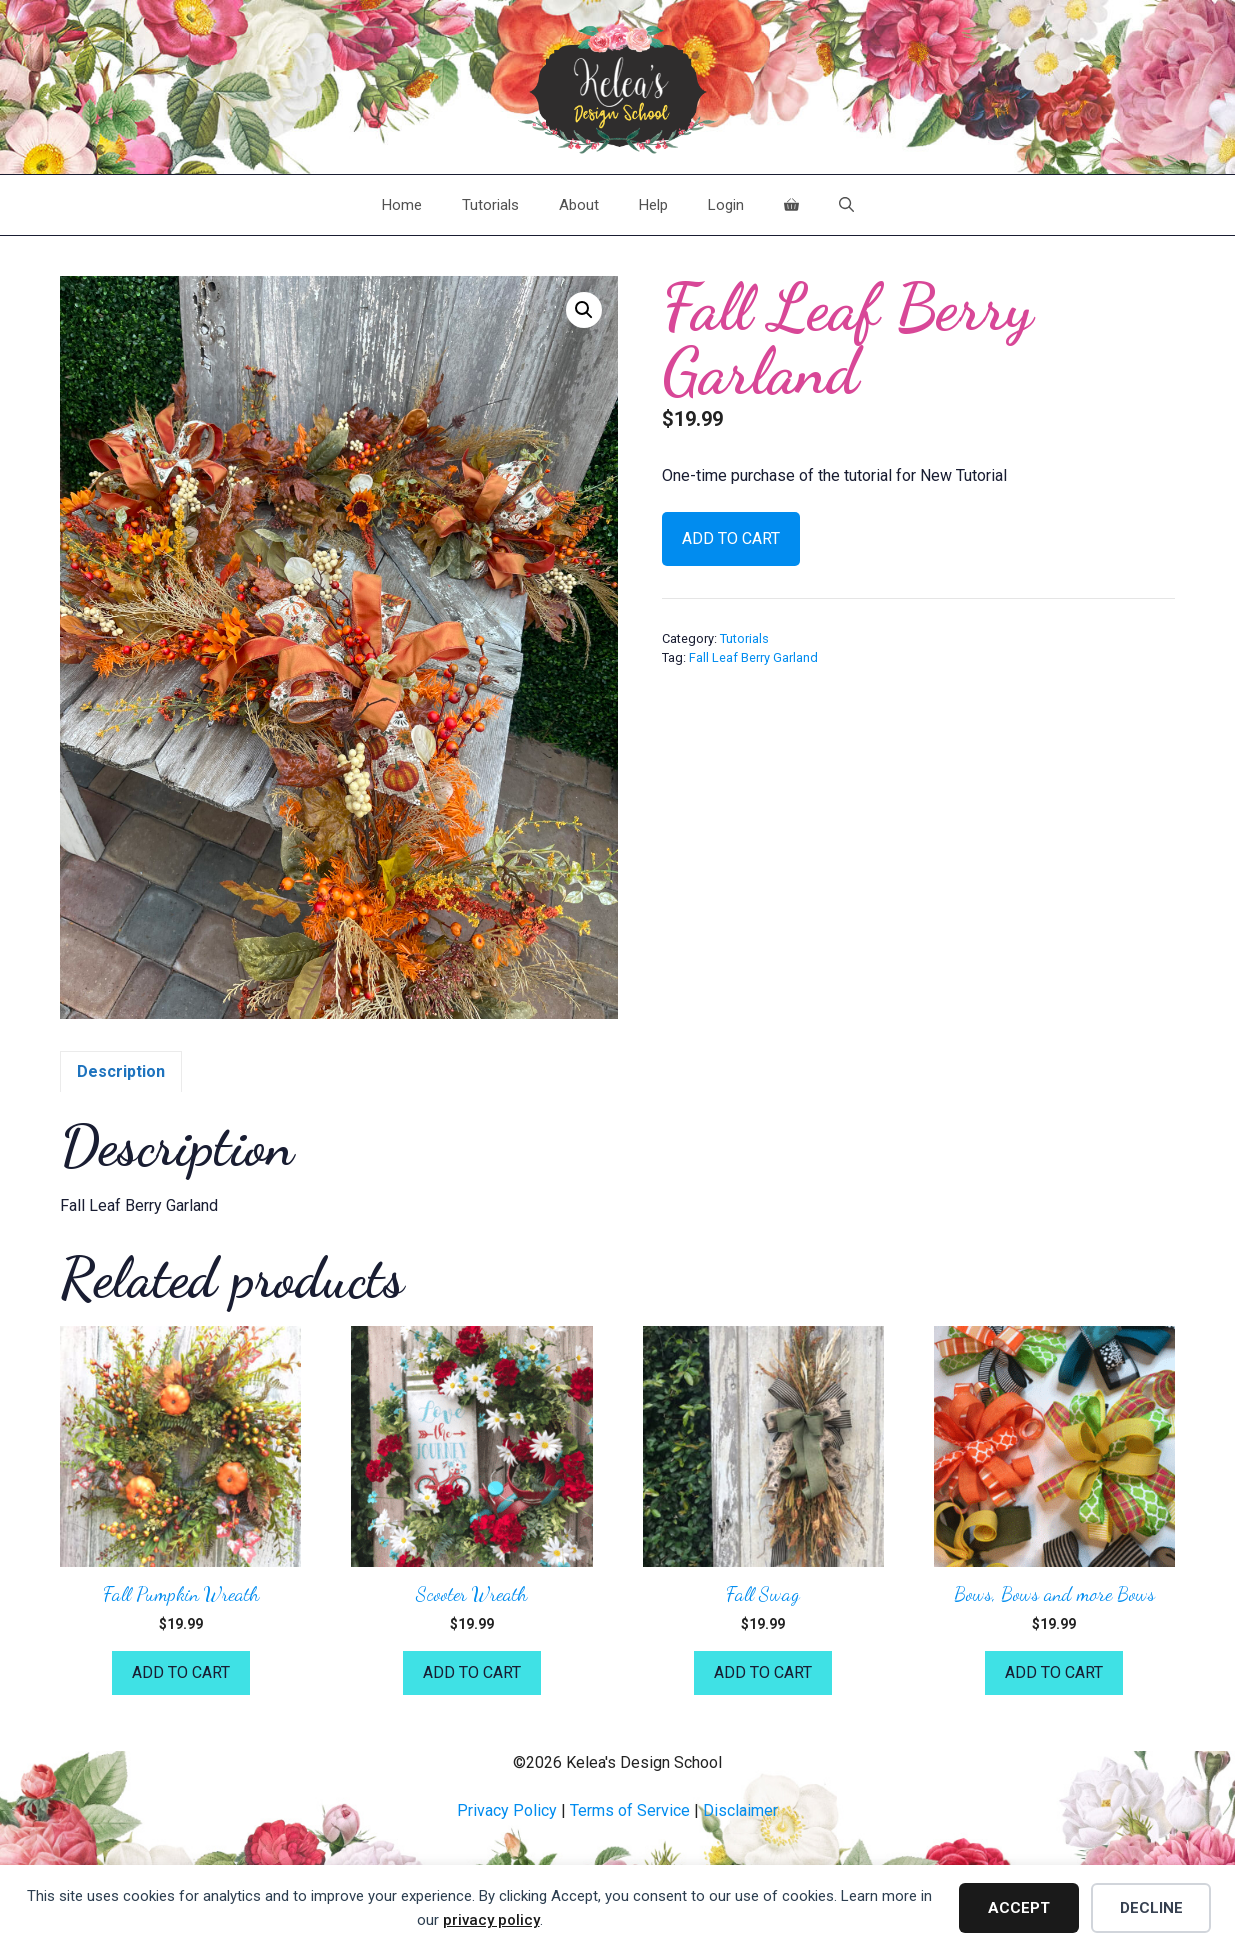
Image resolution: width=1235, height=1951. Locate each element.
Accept (1019, 1908)
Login (726, 205)
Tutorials (490, 205)
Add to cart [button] (181, 1672)
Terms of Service (630, 1810)
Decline (1151, 1908)
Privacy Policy (507, 1810)
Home (402, 205)
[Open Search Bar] (846, 205)
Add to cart (731, 538)
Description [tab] (121, 1071)
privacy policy (491, 1920)
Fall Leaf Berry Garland (753, 657)
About (579, 205)
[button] (584, 310)
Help (653, 205)
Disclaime (738, 1810)
